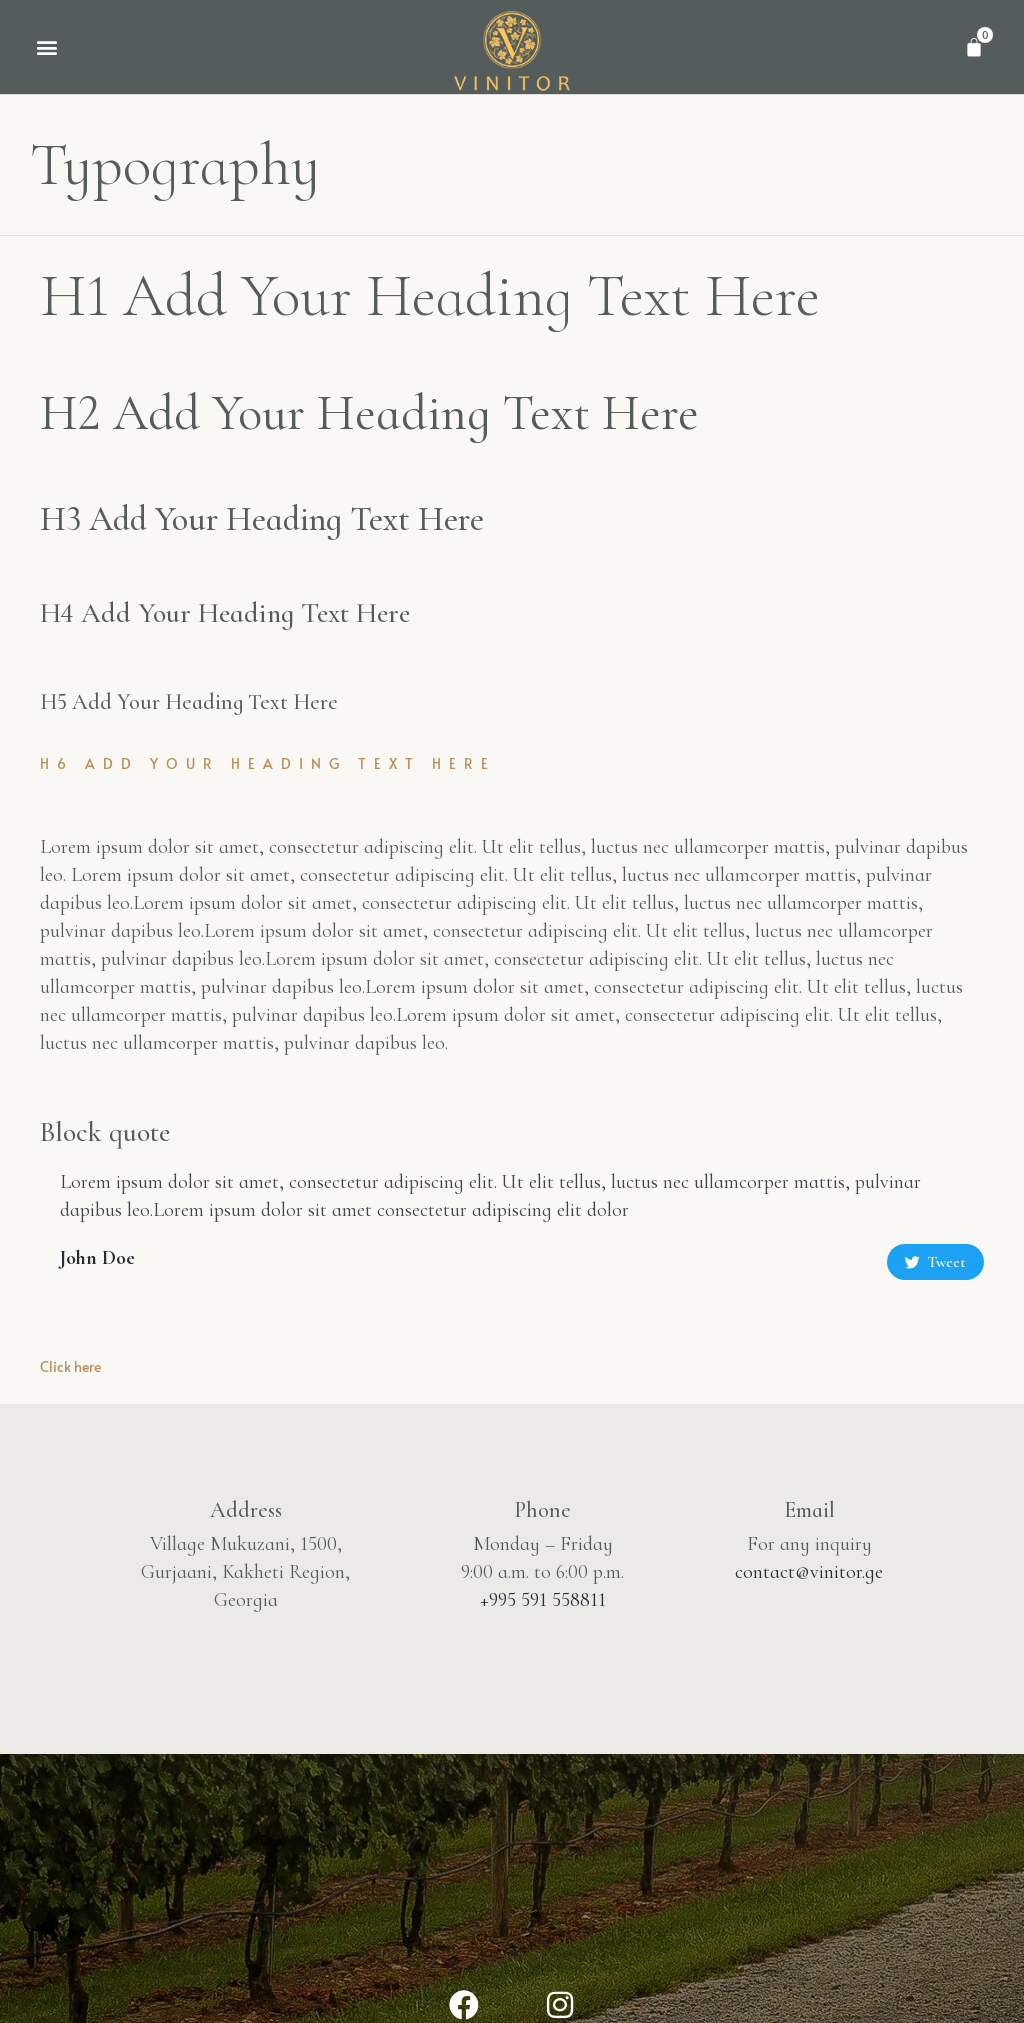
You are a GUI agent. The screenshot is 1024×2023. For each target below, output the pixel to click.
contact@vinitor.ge (809, 1572)
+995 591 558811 (543, 1600)
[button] (46, 46)
